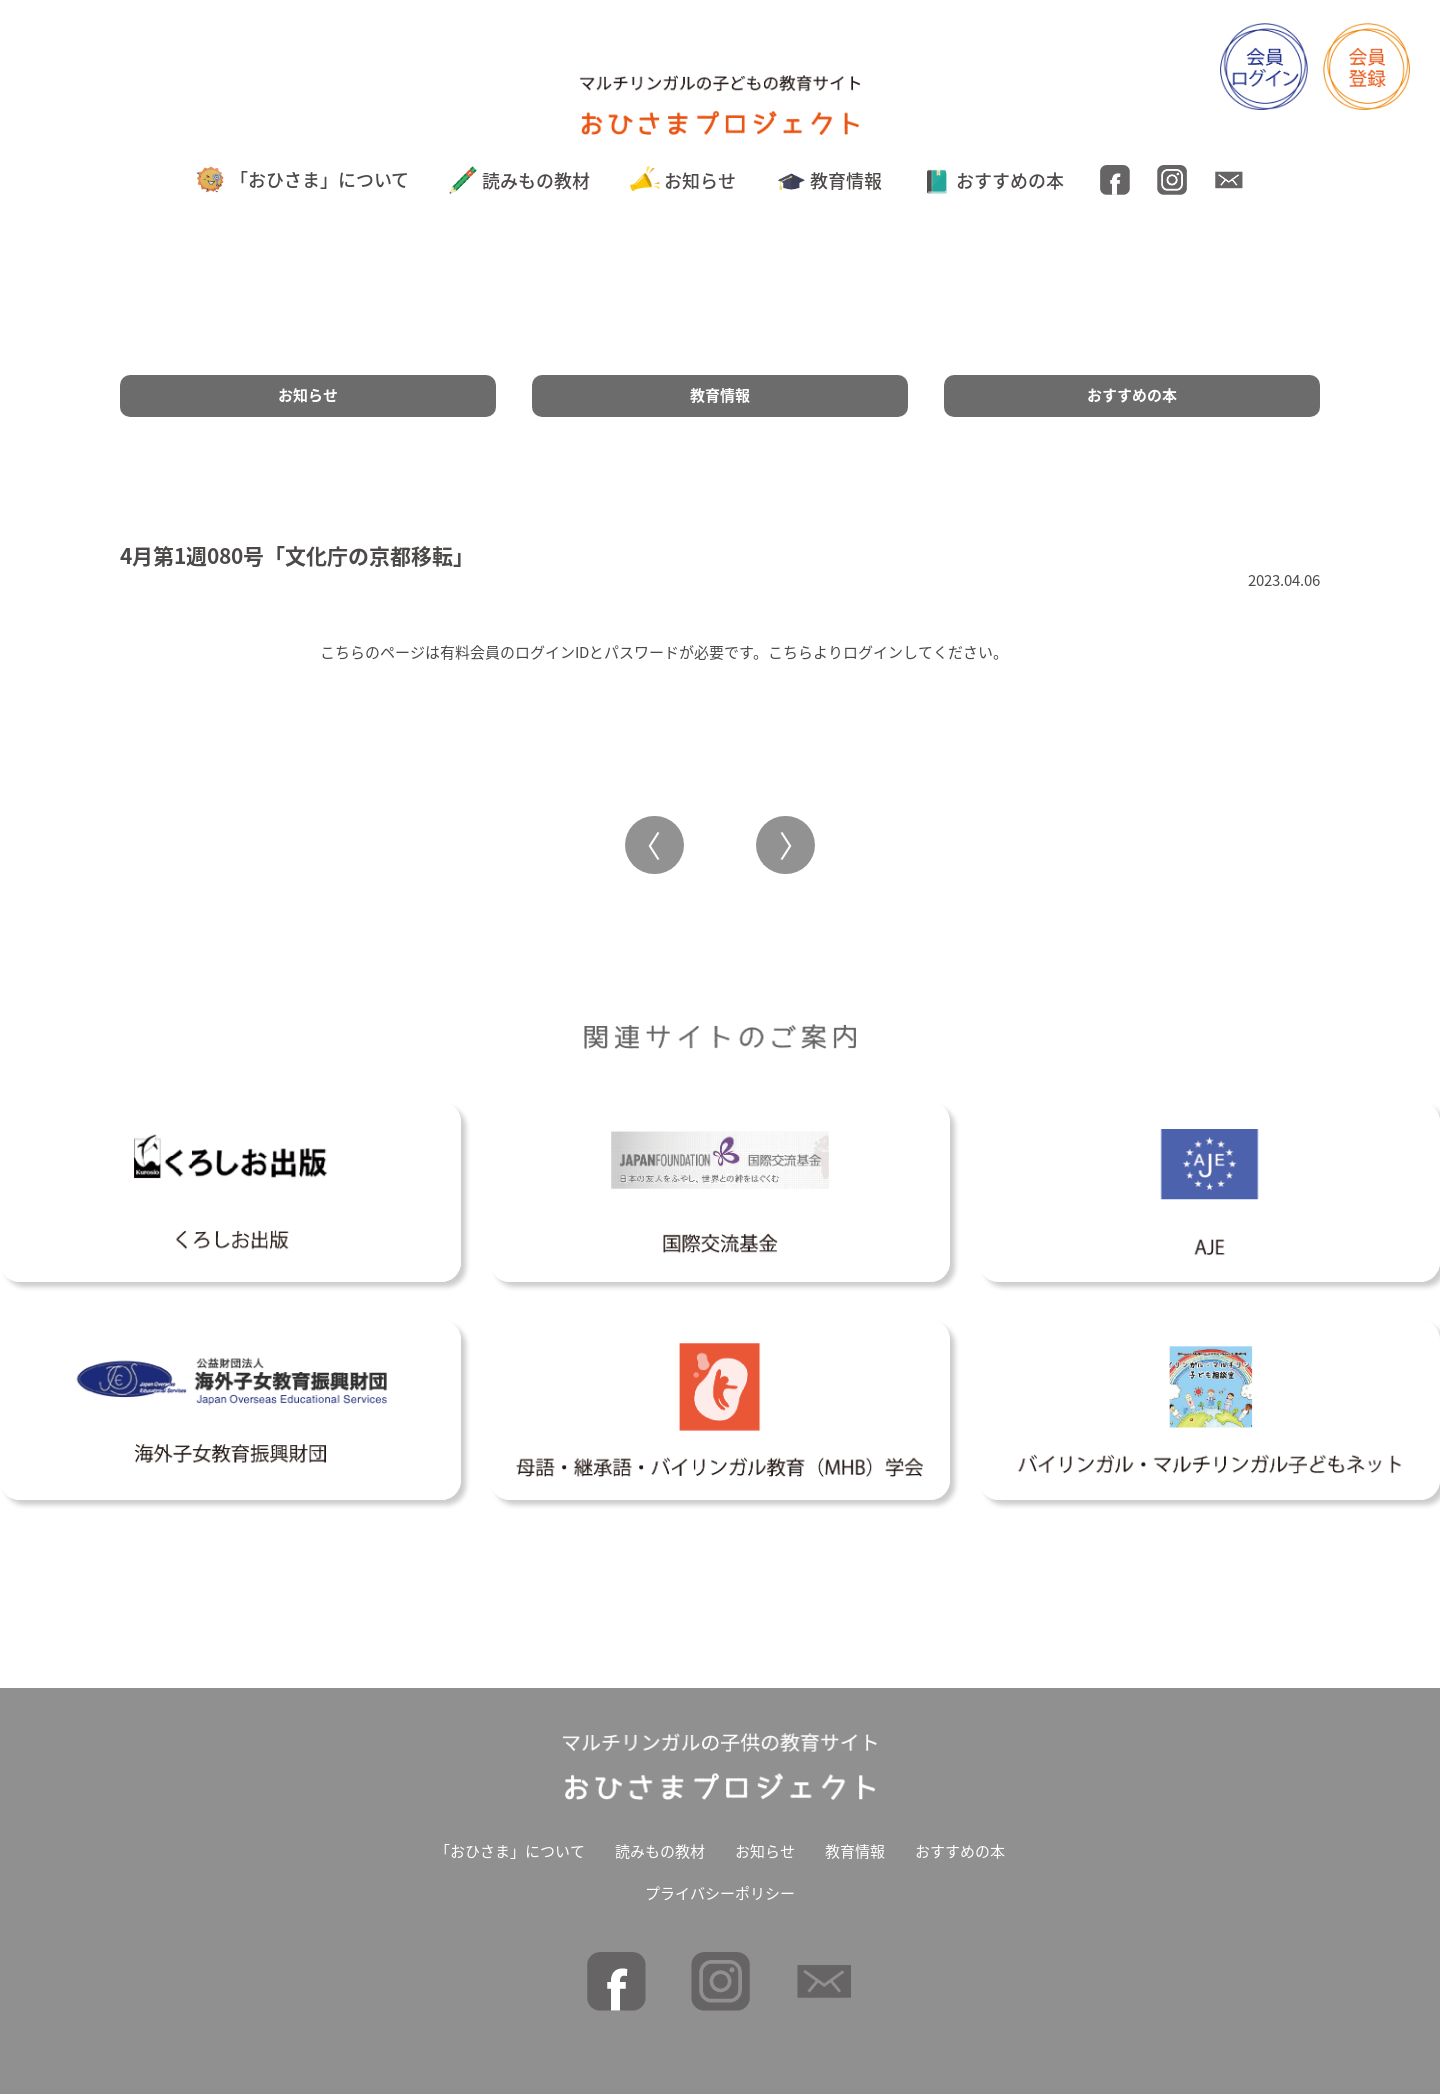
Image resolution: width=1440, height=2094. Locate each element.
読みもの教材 (519, 180)
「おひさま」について (302, 179)
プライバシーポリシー (720, 1893)
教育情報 (829, 180)
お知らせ (683, 180)
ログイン (873, 652)
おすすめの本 (993, 180)
